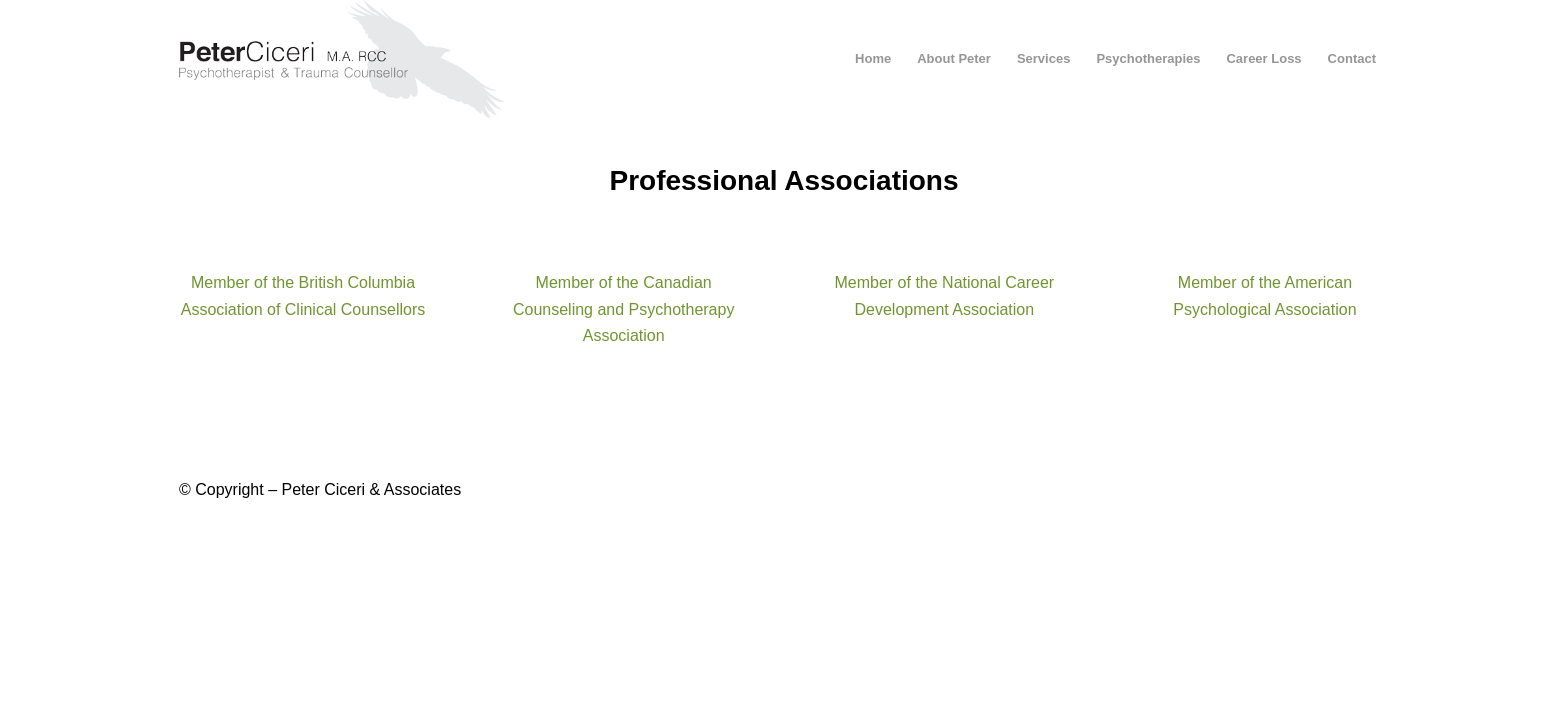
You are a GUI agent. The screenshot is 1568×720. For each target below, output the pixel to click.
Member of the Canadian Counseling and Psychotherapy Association (623, 309)
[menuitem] (873, 59)
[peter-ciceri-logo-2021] (360, 59)
